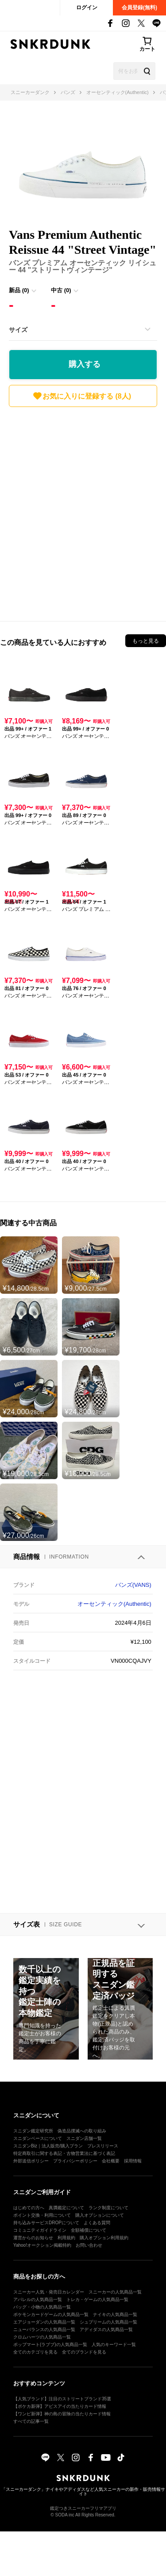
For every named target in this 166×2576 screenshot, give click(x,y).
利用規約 (66, 2237)
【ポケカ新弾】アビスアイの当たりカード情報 (59, 2406)
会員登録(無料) (139, 7)
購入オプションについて (99, 2215)
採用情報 (133, 2160)
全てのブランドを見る (84, 2352)
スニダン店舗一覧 (84, 2138)
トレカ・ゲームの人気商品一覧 (97, 2299)
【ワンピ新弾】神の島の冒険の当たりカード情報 (62, 2413)
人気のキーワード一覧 (114, 2344)
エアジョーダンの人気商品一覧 (44, 2322)
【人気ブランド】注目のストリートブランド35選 (62, 2398)
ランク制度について (108, 2207)
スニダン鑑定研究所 (33, 2130)
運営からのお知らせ (33, 2237)
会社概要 (111, 2160)
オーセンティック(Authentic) (114, 1604)
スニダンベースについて (37, 2138)
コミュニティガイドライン (39, 2230)
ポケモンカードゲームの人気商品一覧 (51, 2314)
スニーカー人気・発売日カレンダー (48, 2292)
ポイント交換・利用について (42, 2215)
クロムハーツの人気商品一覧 (42, 2337)
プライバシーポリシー (75, 2160)
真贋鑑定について (66, 2207)
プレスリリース (102, 2145)
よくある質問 (97, 2222)
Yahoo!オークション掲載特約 (42, 2245)
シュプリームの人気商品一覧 (108, 2322)
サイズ (18, 329)
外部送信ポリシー (31, 2160)
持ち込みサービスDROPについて (46, 2222)
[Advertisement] (83, 512)
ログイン (86, 7)
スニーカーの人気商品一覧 (115, 2292)
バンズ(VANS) (133, 1585)
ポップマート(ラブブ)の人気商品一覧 (50, 2344)
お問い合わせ (89, 2245)
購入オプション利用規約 (104, 2237)
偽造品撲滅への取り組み (82, 2130)
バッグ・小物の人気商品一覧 (42, 2307)
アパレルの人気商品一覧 (37, 2299)
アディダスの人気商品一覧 (106, 2329)
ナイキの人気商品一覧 (115, 2314)
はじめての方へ (28, 2207)
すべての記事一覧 (31, 2421)
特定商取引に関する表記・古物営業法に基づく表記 (64, 2153)
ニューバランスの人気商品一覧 (44, 2329)
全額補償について (88, 2230)
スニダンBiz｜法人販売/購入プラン (48, 2145)
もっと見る (145, 641)
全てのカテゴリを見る (35, 2352)
